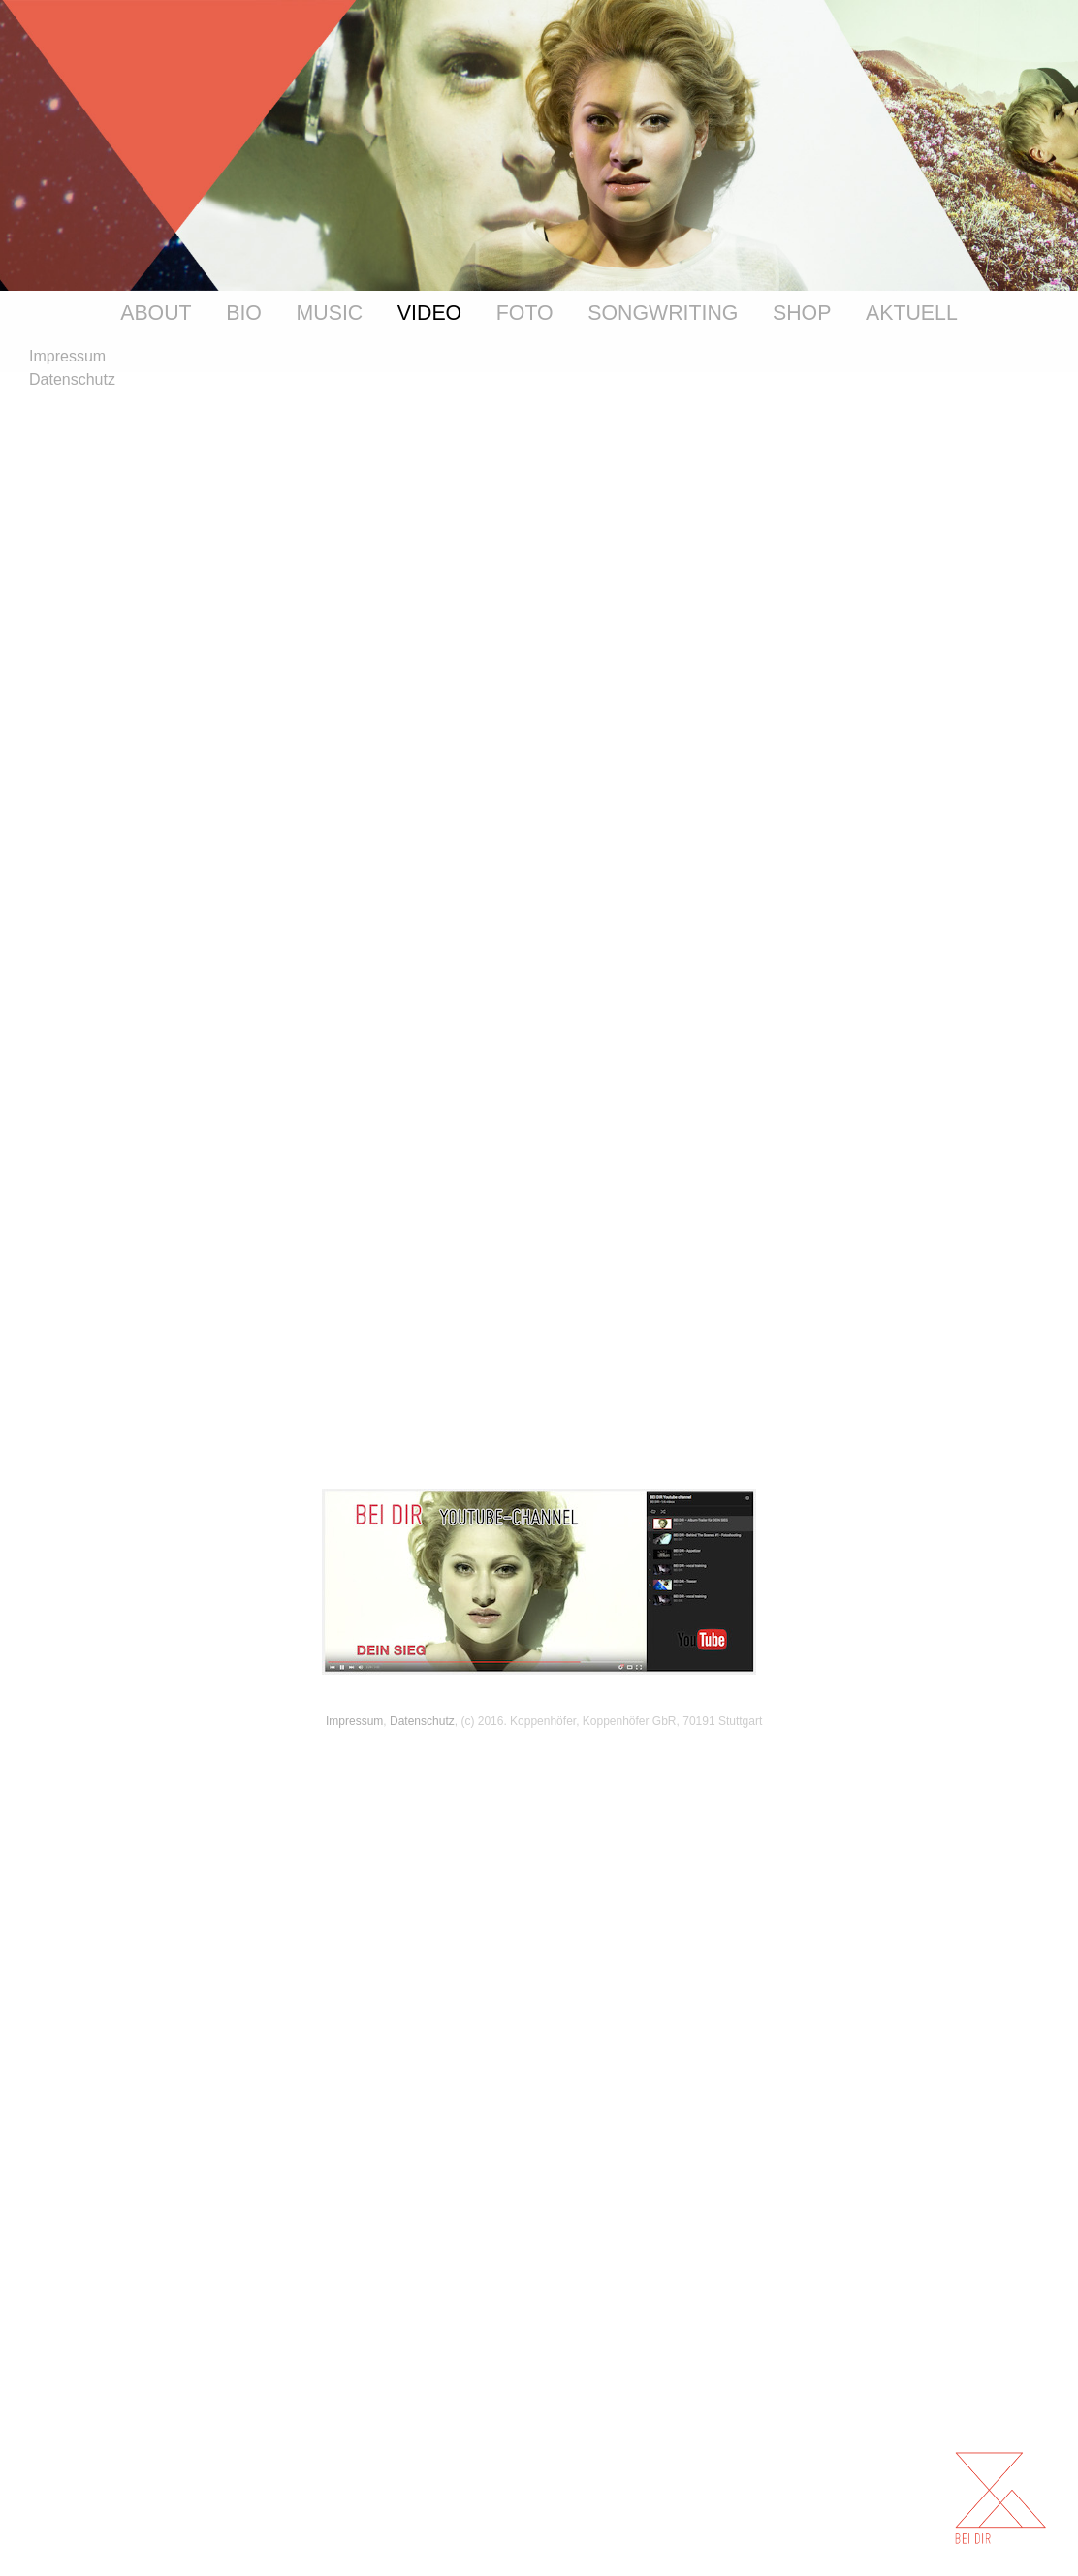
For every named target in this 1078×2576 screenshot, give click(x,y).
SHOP (802, 313)
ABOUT (155, 313)
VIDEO (429, 313)
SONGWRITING (662, 313)
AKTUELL (912, 313)
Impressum (354, 1721)
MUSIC (330, 313)
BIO (244, 313)
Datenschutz (422, 1721)
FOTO (525, 313)
